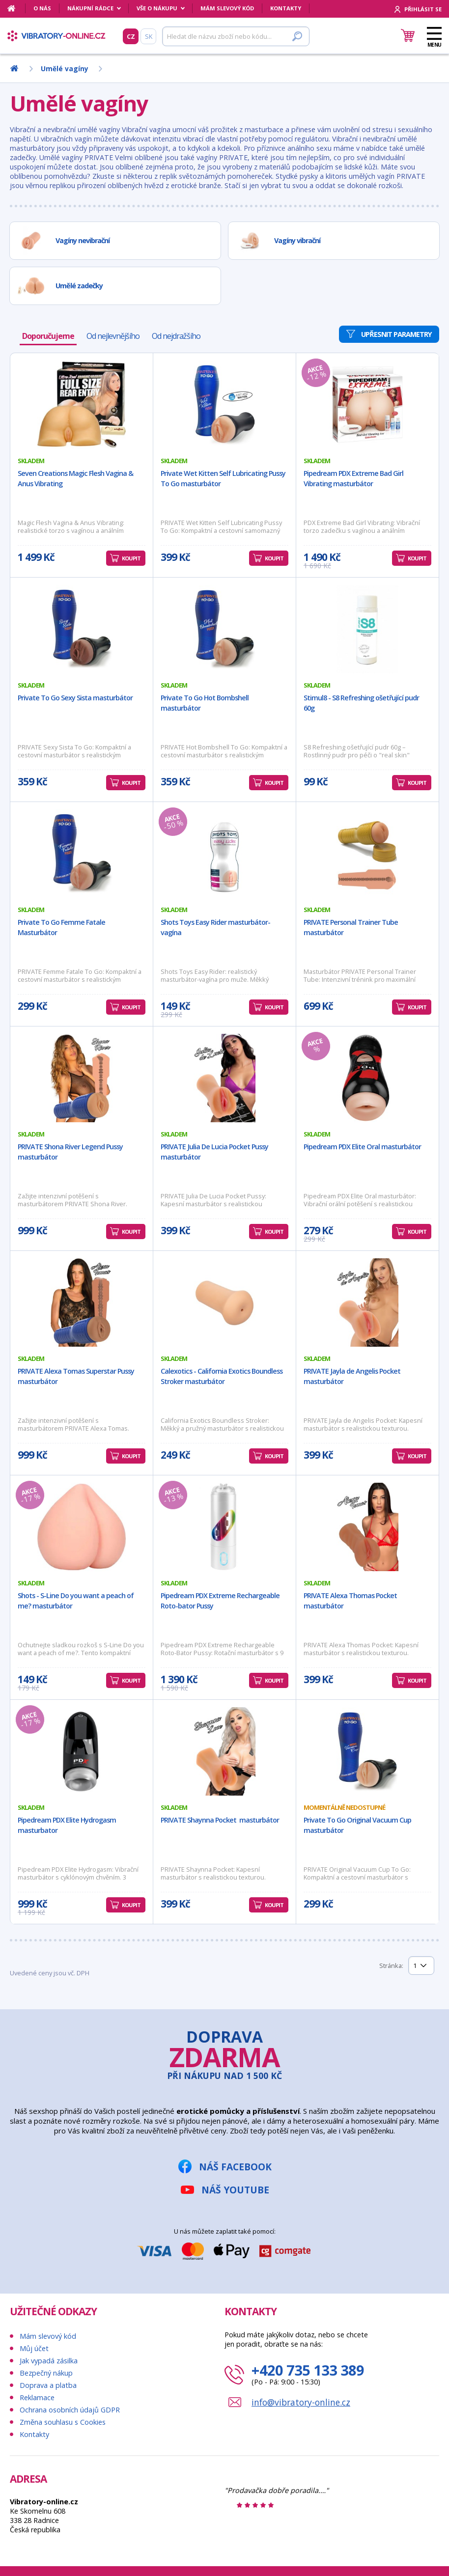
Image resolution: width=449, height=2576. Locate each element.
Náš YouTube (235, 2189)
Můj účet (34, 2348)
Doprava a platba (48, 2385)
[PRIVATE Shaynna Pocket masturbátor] (224, 1751)
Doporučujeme (48, 336)
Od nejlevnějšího (113, 336)
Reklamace (37, 2397)
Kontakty (285, 8)
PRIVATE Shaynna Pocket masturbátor (220, 1820)
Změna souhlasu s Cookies (63, 2422)
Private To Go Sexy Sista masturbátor (75, 697)
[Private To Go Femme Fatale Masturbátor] (81, 853)
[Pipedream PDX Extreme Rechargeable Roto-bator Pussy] (224, 1527)
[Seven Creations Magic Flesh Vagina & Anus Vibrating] (81, 404)
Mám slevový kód (227, 8)
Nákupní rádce (90, 8)
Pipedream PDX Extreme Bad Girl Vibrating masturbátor (353, 478)
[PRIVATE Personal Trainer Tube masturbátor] (367, 853)
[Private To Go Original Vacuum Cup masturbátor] (367, 1751)
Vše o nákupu (157, 8)
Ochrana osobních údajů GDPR (70, 2409)
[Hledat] (235, 36)
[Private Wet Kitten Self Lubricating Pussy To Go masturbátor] (224, 404)
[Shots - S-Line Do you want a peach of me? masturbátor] (81, 1527)
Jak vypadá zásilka (49, 2360)
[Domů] (16, 8)
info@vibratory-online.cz (301, 2402)
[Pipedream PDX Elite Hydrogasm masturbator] (81, 1751)
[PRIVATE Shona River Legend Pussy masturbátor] (81, 1078)
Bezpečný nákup (46, 2373)
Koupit (131, 558)
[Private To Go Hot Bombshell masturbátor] (224, 629)
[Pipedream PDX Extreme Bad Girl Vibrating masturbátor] (367, 404)
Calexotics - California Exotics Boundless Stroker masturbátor (221, 1376)
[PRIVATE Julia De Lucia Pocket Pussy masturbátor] (224, 1078)
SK (148, 36)
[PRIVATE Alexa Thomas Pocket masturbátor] (367, 1527)
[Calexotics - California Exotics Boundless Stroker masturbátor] (224, 1302)
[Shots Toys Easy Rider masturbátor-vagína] (224, 853)
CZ (131, 36)
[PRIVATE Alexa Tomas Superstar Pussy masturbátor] (81, 1302)
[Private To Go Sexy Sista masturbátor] (81, 629)
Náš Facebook (235, 2166)
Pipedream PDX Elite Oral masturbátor (362, 1146)
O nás (42, 8)
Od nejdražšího (176, 336)
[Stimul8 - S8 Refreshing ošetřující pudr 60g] (367, 629)
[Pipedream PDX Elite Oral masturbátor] (367, 1078)
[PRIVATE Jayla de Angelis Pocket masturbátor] (367, 1302)
